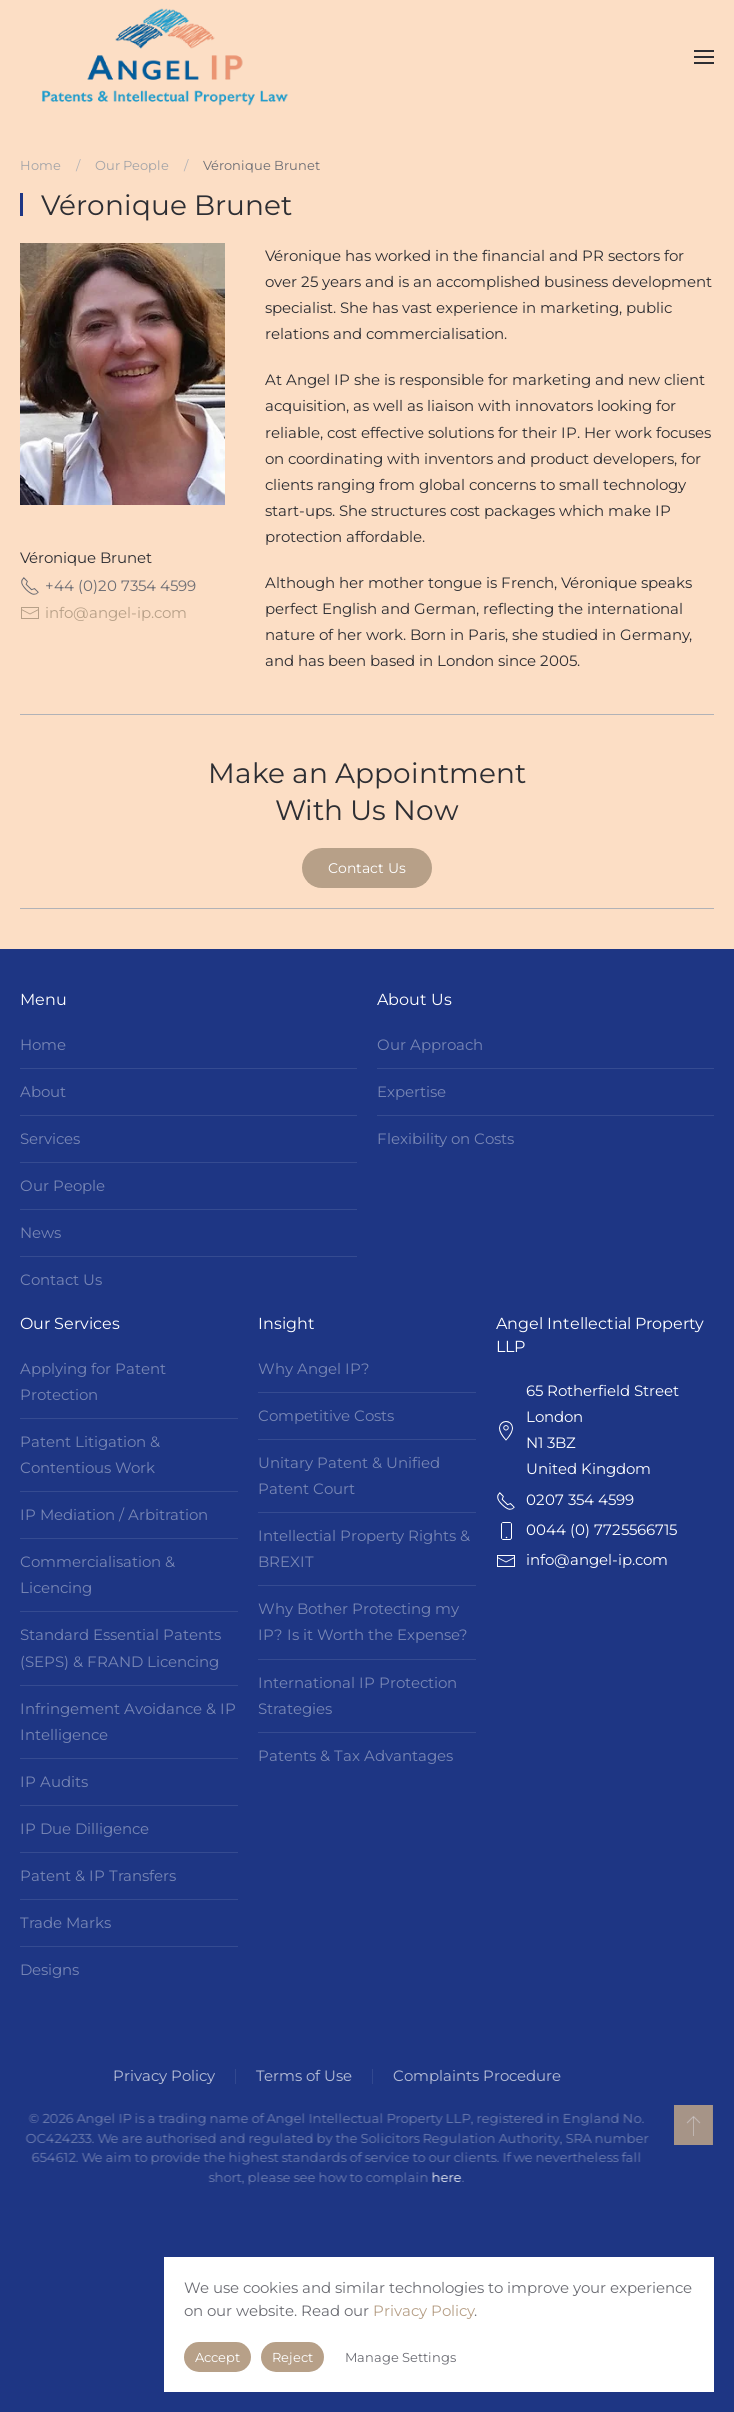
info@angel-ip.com (116, 612)
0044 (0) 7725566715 (601, 1529)
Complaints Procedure (474, 2075)
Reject (292, 2357)
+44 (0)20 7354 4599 (108, 586)
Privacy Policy (161, 2075)
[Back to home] (165, 57)
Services (50, 1138)
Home (43, 1044)
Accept (217, 2357)
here (443, 2177)
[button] (704, 57)
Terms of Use (301, 2075)
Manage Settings (400, 2357)
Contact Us (367, 868)
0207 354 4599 (580, 1499)
